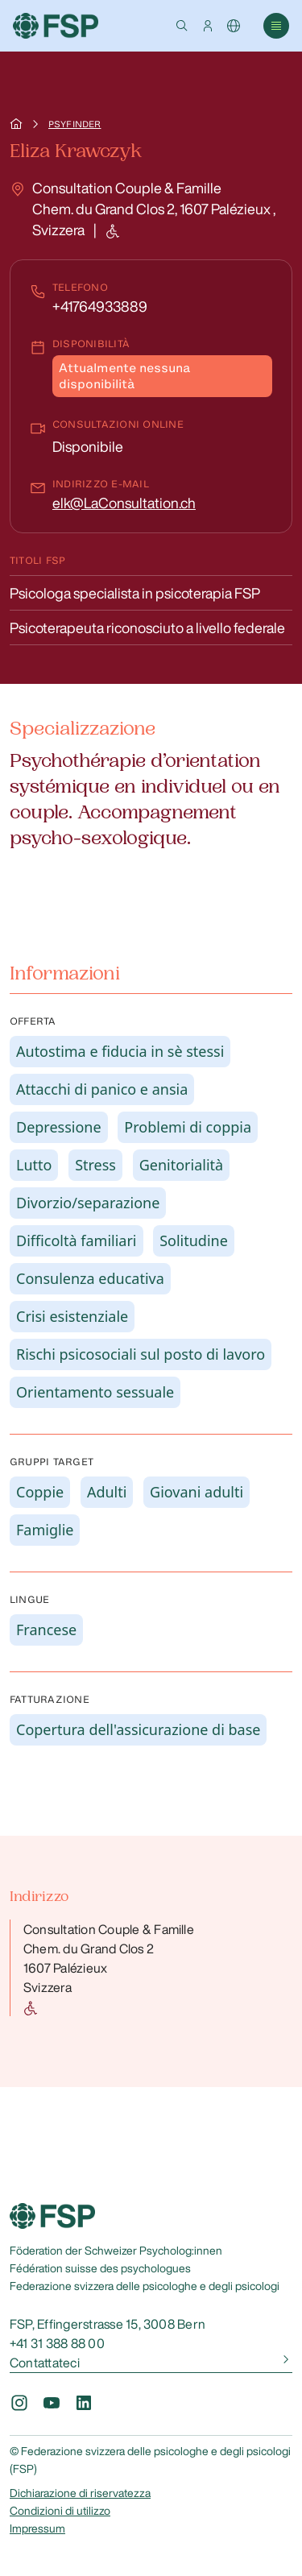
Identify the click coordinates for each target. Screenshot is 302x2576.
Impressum (37, 2528)
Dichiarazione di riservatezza (80, 2493)
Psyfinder (74, 124)
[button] (182, 25)
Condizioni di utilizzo (60, 2510)
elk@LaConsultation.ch (124, 502)
